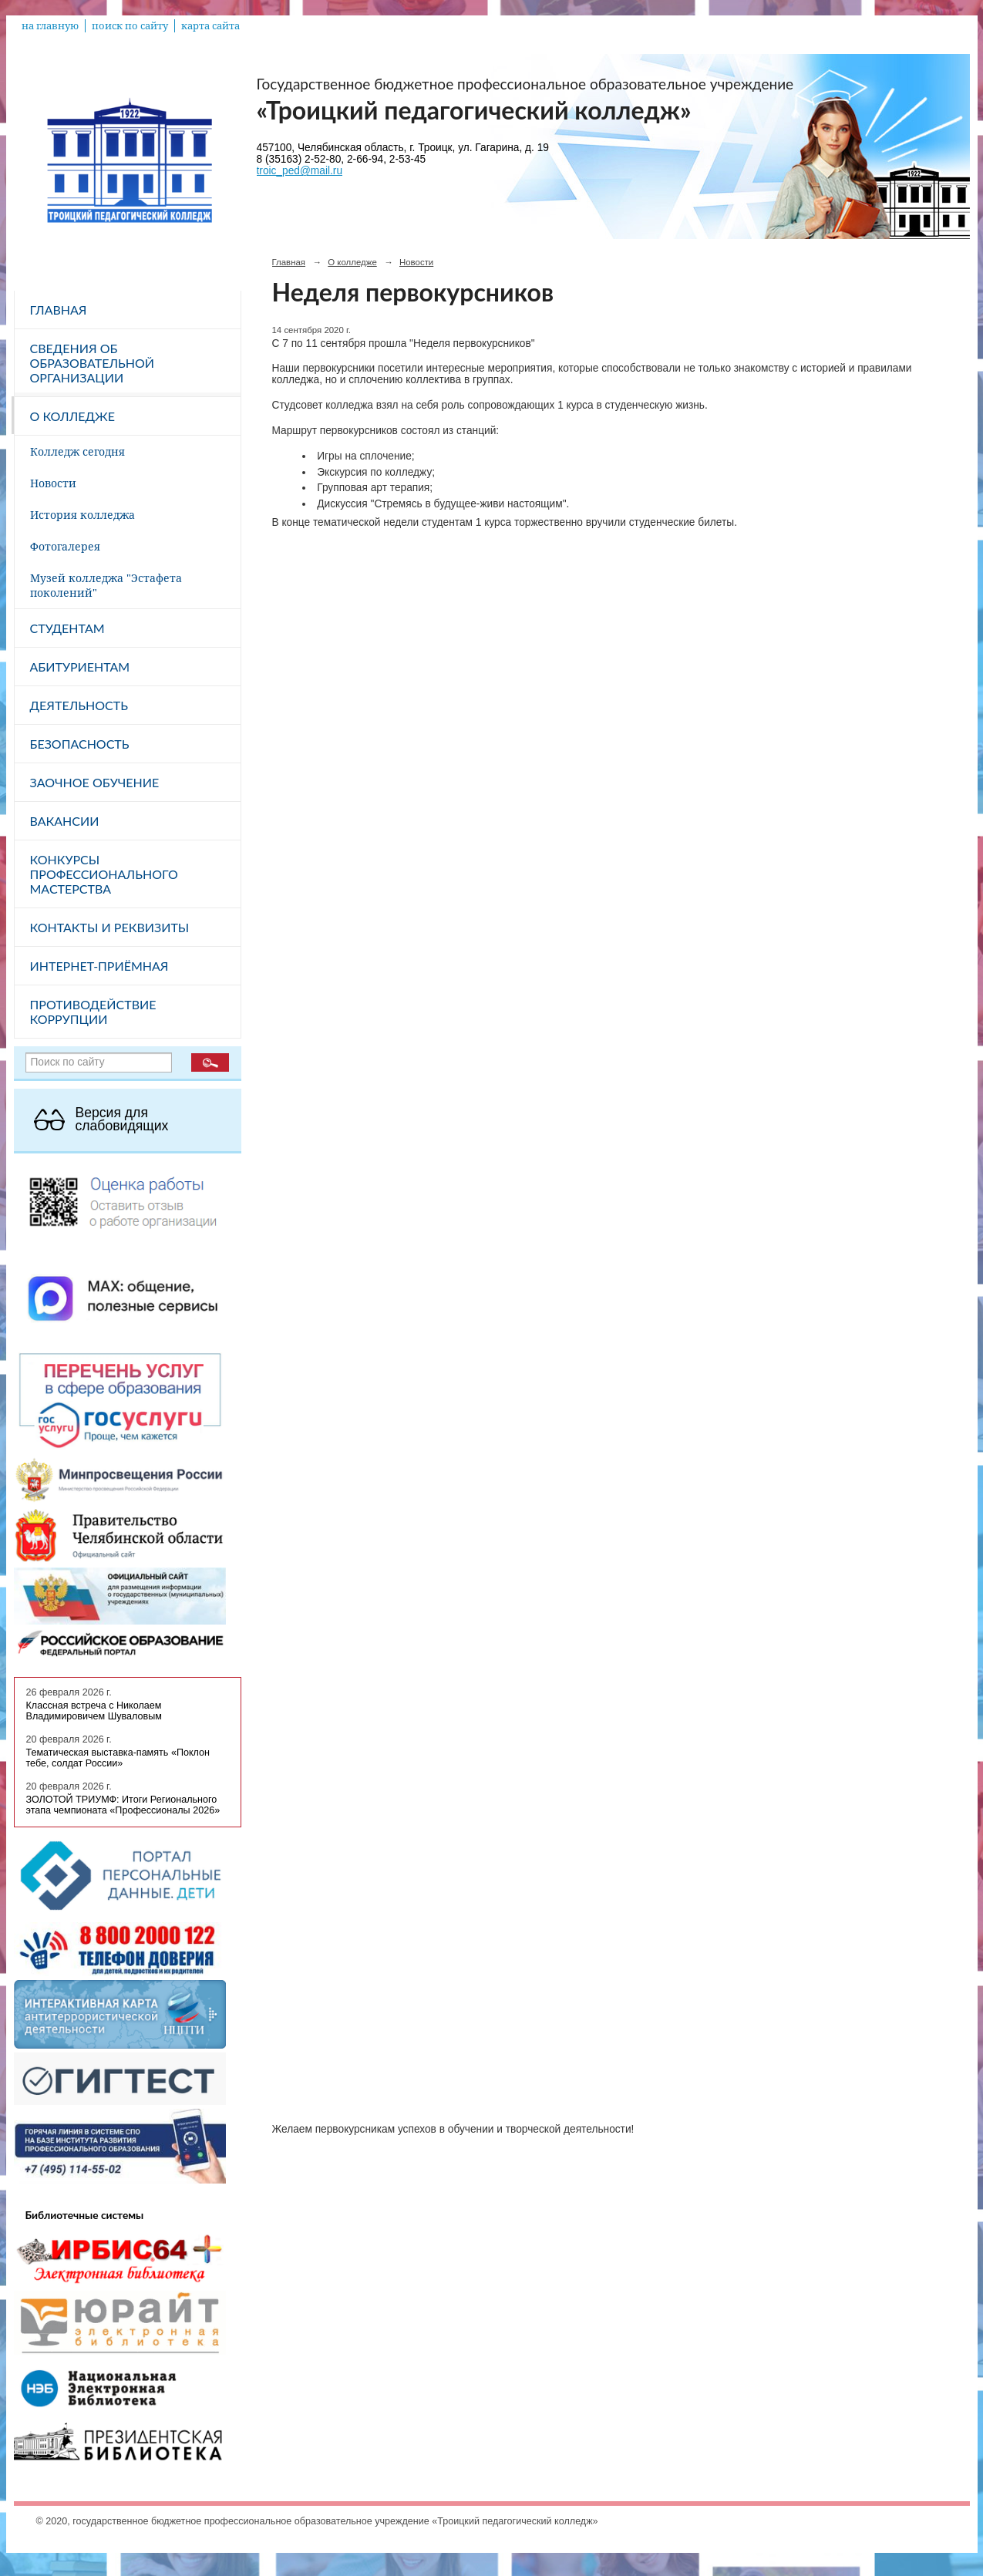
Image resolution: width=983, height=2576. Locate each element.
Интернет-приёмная (99, 965)
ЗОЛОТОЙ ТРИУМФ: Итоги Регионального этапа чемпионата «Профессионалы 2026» (123, 1805)
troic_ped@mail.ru (300, 171)
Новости (53, 483)
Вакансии (64, 820)
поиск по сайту (130, 25)
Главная (58, 309)
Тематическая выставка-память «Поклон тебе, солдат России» (118, 1758)
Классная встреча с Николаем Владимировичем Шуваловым (94, 1711)
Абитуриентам (80, 666)
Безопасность (80, 743)
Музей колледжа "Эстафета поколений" (106, 585)
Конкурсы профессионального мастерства (104, 874)
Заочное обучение (95, 782)
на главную (50, 25)
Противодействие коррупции (93, 1011)
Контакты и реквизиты (110, 927)
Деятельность (79, 705)
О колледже (72, 416)
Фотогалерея (65, 546)
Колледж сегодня (77, 451)
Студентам (67, 628)
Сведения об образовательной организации (92, 363)
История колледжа (82, 514)
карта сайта (210, 25)
